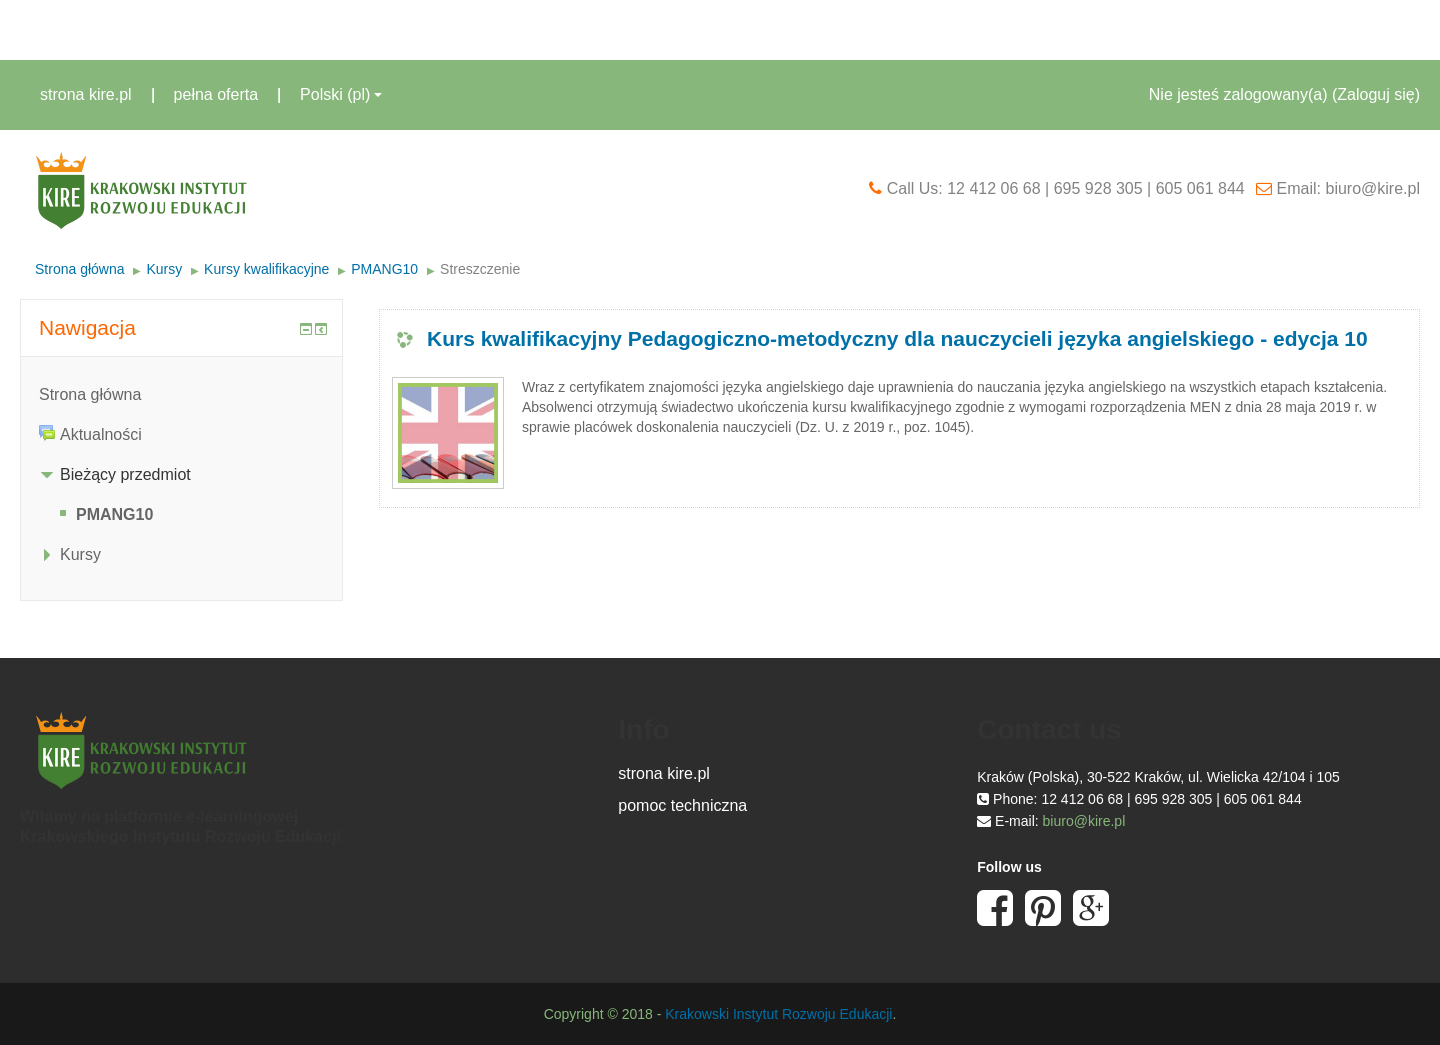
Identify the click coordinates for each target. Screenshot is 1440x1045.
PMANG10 (384, 269)
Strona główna (80, 269)
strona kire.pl (86, 94)
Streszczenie (480, 269)
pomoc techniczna (682, 805)
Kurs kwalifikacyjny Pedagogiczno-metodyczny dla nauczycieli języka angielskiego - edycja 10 (897, 338)
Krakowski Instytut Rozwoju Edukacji (778, 1014)
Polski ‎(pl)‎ (341, 94)
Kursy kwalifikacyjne (266, 269)
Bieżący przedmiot (125, 474)
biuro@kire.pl (1084, 821)
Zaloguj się (1375, 94)
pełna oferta (216, 94)
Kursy (164, 269)
